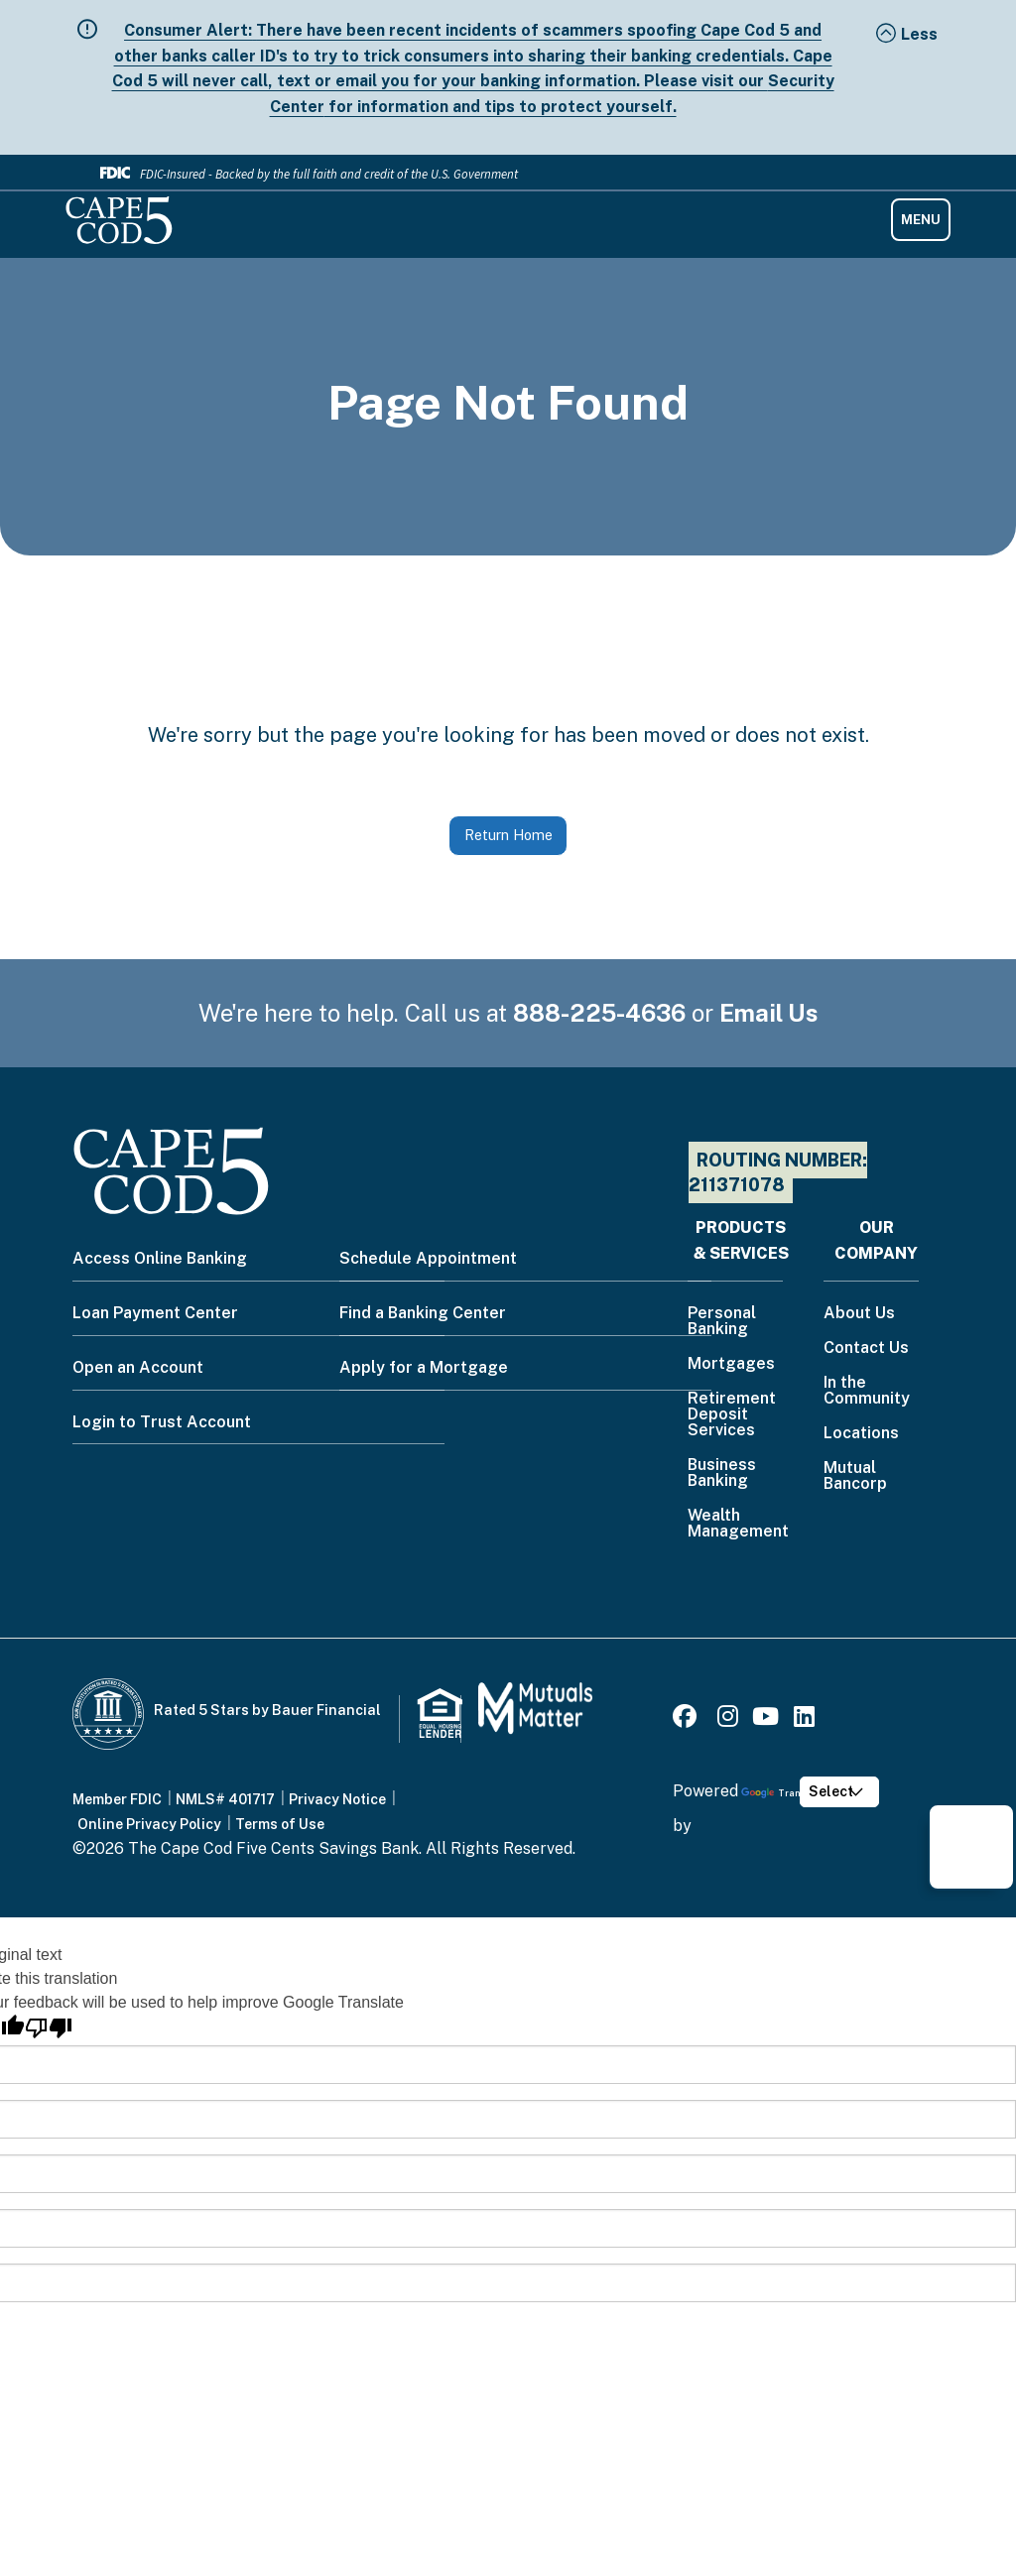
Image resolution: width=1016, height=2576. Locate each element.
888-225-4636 (599, 1013)
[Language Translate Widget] (839, 1792)
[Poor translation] (48, 2028)
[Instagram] (727, 1719)
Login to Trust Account (161, 1421)
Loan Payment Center (155, 1312)
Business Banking (722, 1473)
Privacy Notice (337, 1799)
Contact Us (866, 1348)
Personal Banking (722, 1321)
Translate (782, 1792)
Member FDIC (117, 1799)
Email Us (769, 1013)
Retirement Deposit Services (732, 1415)
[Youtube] (765, 1719)
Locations (861, 1433)
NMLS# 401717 (225, 1799)
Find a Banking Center (422, 1312)
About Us (859, 1313)
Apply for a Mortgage (423, 1367)
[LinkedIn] (804, 1719)
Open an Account (137, 1367)
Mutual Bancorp (855, 1476)
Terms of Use (279, 1824)
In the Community (867, 1391)
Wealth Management (738, 1524)
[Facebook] (687, 1719)
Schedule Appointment (428, 1258)
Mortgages (731, 1364)
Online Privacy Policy (149, 1824)
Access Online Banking (159, 1258)
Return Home (508, 834)
